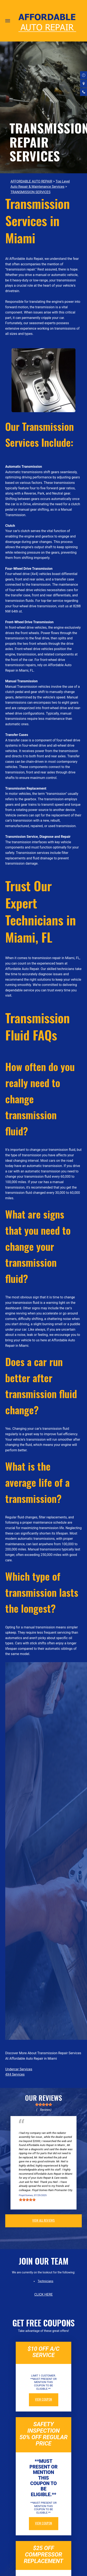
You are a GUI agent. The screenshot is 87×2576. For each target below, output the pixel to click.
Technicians (45, 2281)
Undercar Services (18, 2069)
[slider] (43, 2104)
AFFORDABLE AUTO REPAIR (31, 181)
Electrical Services (31, 2128)
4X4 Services (15, 2074)
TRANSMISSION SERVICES (30, 192)
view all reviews (43, 2220)
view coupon (43, 2399)
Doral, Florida (59, 2128)
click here (43, 2294)
